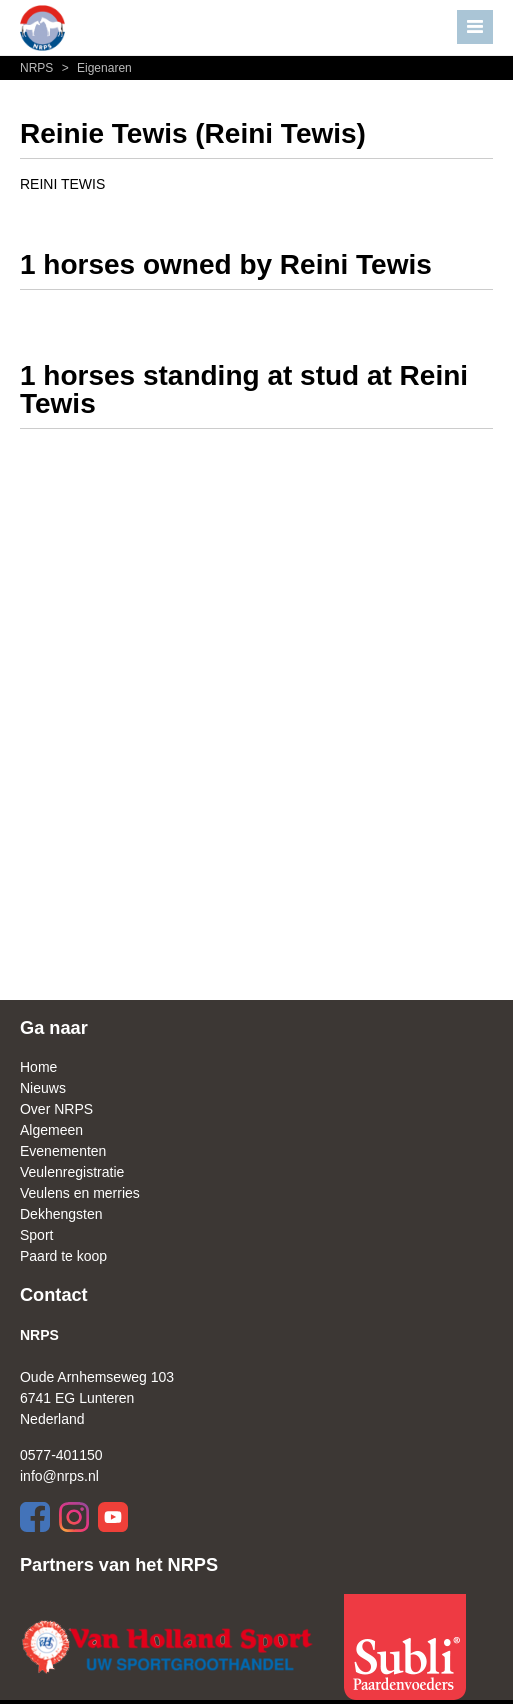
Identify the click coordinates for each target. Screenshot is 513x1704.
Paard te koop (63, 1256)
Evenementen (63, 1151)
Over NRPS (56, 1109)
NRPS (38, 68)
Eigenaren (94, 68)
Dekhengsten (61, 1214)
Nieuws (43, 1088)
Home (38, 1067)
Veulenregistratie (72, 1172)
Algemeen (51, 1130)
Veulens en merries (80, 1193)
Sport (36, 1235)
